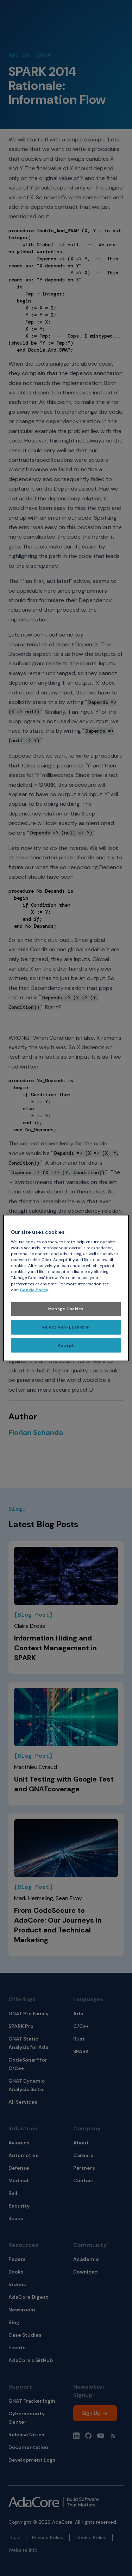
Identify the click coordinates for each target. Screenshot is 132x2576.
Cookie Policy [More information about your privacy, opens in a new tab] (34, 1289)
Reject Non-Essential (65, 1327)
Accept (66, 1345)
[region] (65, 1288)
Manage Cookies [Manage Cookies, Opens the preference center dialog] (66, 1308)
